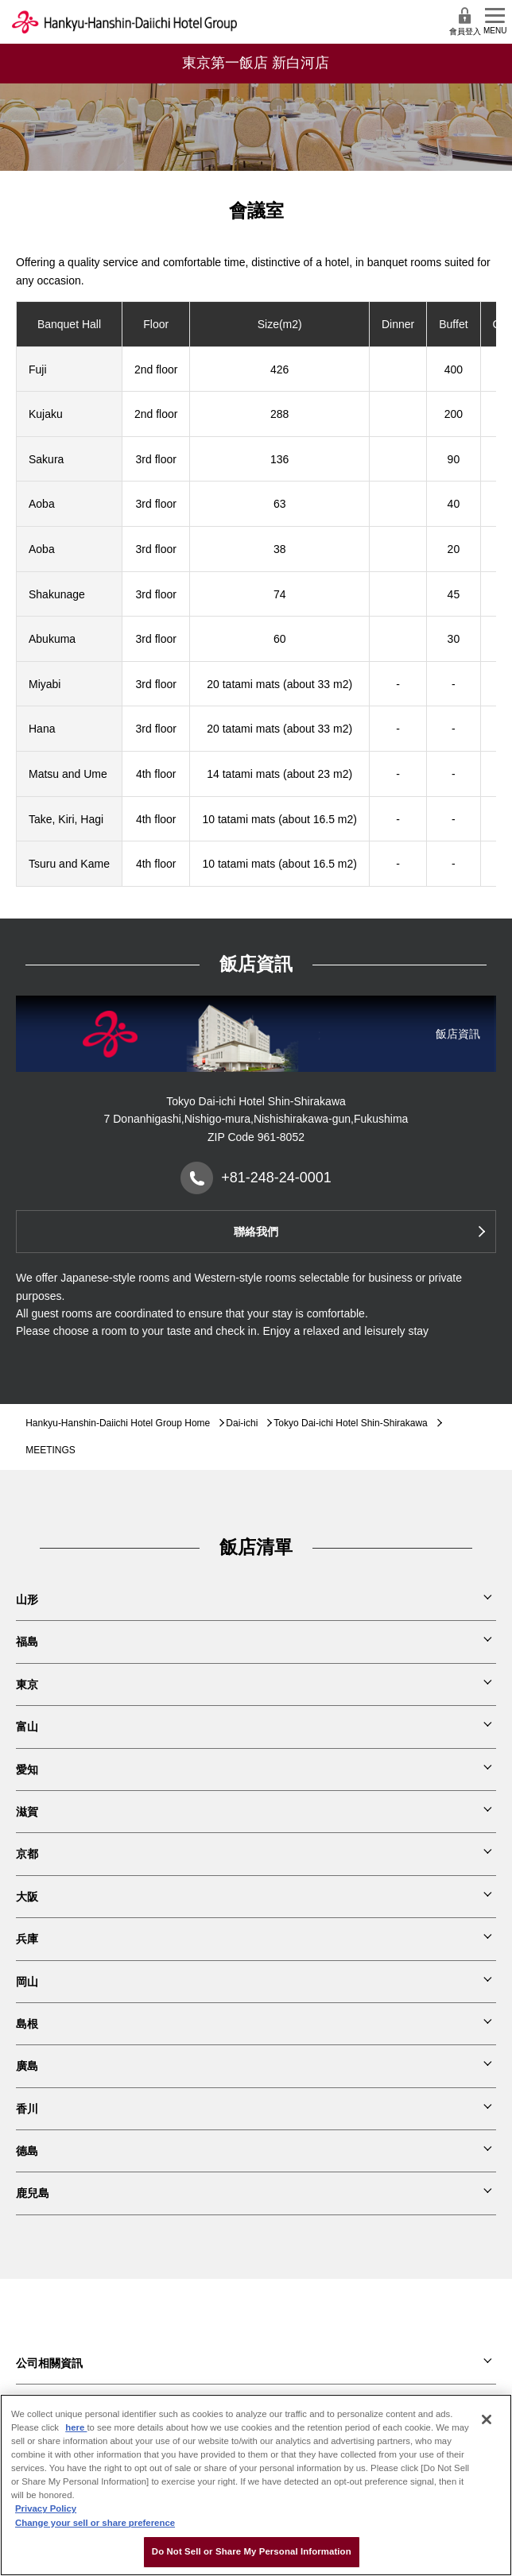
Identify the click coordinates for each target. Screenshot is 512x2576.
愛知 (27, 1769)
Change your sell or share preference (95, 2523)
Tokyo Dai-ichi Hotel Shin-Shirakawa (350, 1423)
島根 (27, 2023)
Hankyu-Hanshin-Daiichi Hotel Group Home (117, 1423)
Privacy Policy (45, 2508)
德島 (27, 2151)
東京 (27, 1684)
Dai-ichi (242, 1423)
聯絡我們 (256, 1231)
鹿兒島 (32, 2193)
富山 (27, 1726)
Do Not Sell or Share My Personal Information (251, 2551)
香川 (27, 2108)
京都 (27, 1853)
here (76, 2427)
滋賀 (27, 1811)
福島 (27, 1641)
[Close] (486, 2419)
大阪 (27, 1896)
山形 (27, 1599)
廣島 (27, 2066)
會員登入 (465, 21)
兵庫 (27, 1938)
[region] (256, 2485)
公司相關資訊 (49, 2363)
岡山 (27, 1981)
